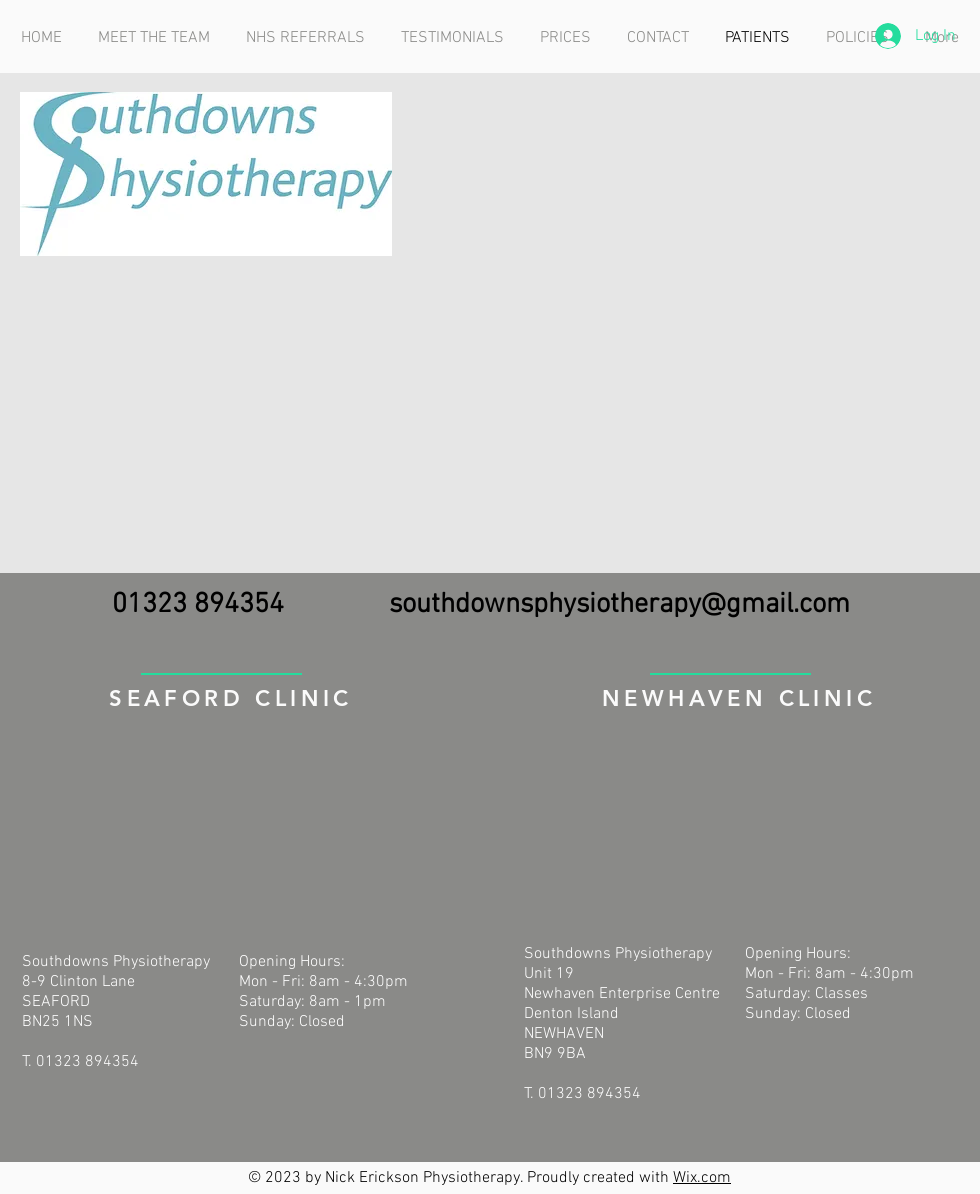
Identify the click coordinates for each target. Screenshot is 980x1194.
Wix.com (702, 1178)
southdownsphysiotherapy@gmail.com (619, 605)
